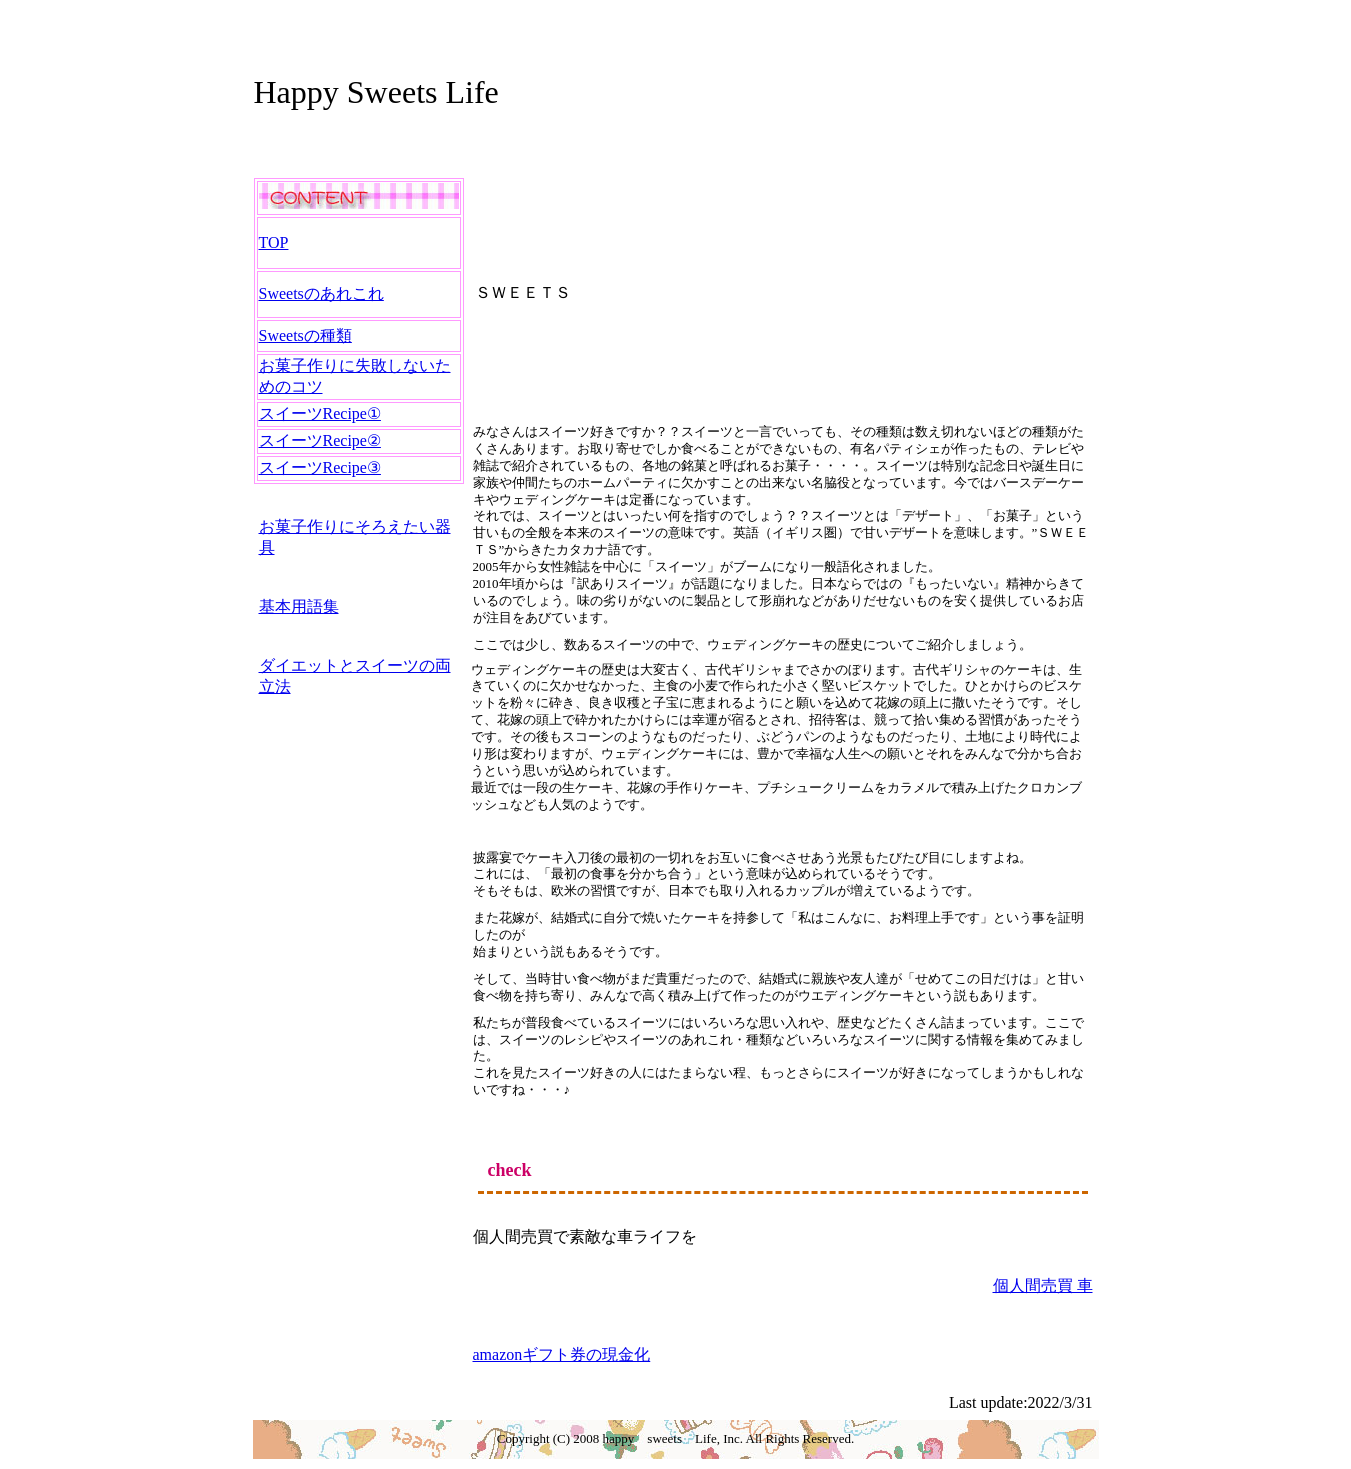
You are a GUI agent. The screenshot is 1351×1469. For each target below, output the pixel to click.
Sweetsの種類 (305, 335)
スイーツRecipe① (320, 413)
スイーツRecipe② (320, 440)
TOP (274, 242)
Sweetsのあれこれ (321, 293)
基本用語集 (299, 606)
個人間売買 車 (1043, 1285)
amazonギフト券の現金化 (562, 1354)
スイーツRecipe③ (320, 467)
